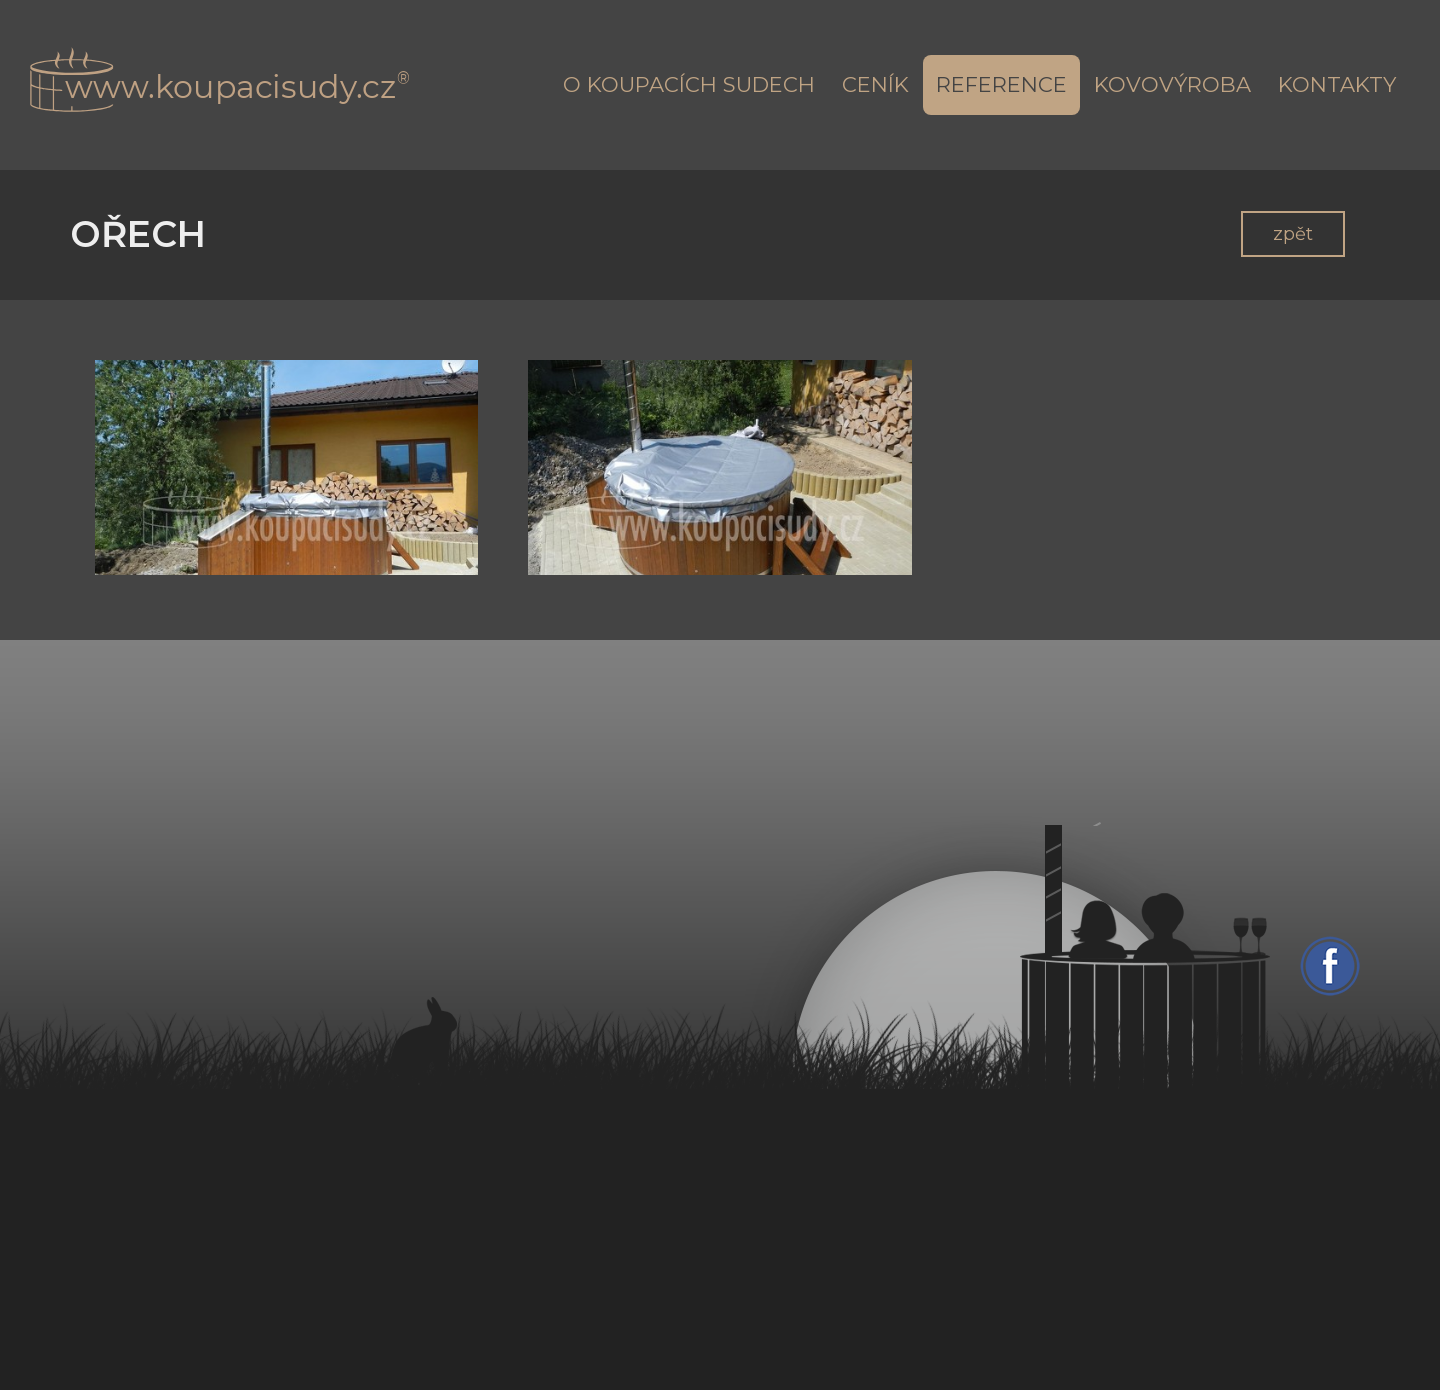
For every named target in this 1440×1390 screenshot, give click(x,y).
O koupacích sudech (689, 84)
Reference (1001, 84)
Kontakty (1337, 84)
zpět (1293, 234)
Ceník (875, 84)
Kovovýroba (1172, 84)
